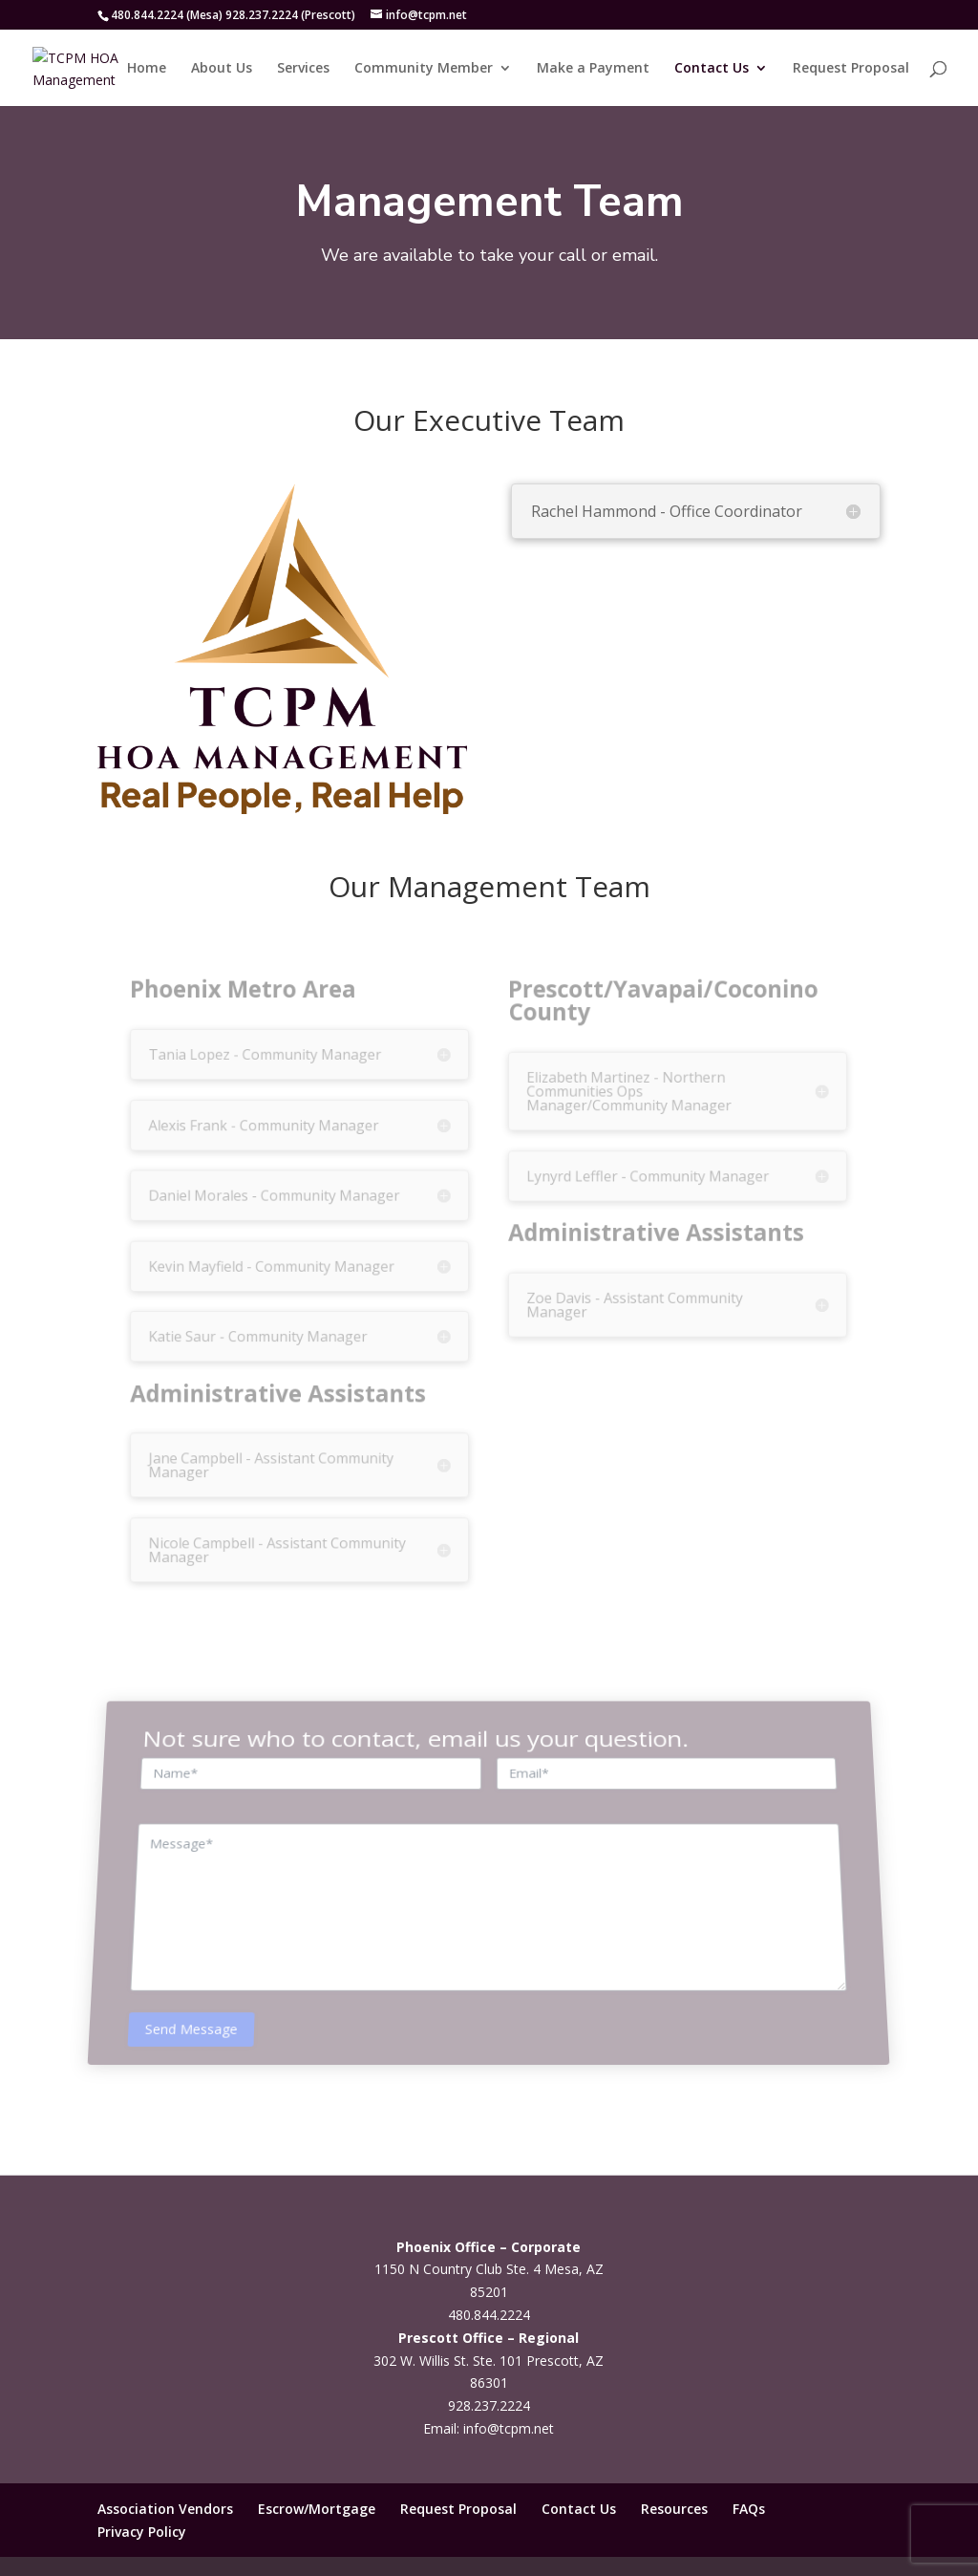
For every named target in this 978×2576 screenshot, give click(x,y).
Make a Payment (593, 68)
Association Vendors (165, 2509)
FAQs (749, 2509)
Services (303, 68)
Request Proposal (851, 68)
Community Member (423, 68)
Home (146, 68)
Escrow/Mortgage (316, 2509)
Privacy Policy (141, 2531)
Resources (674, 2509)
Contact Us (711, 68)
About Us (221, 68)
